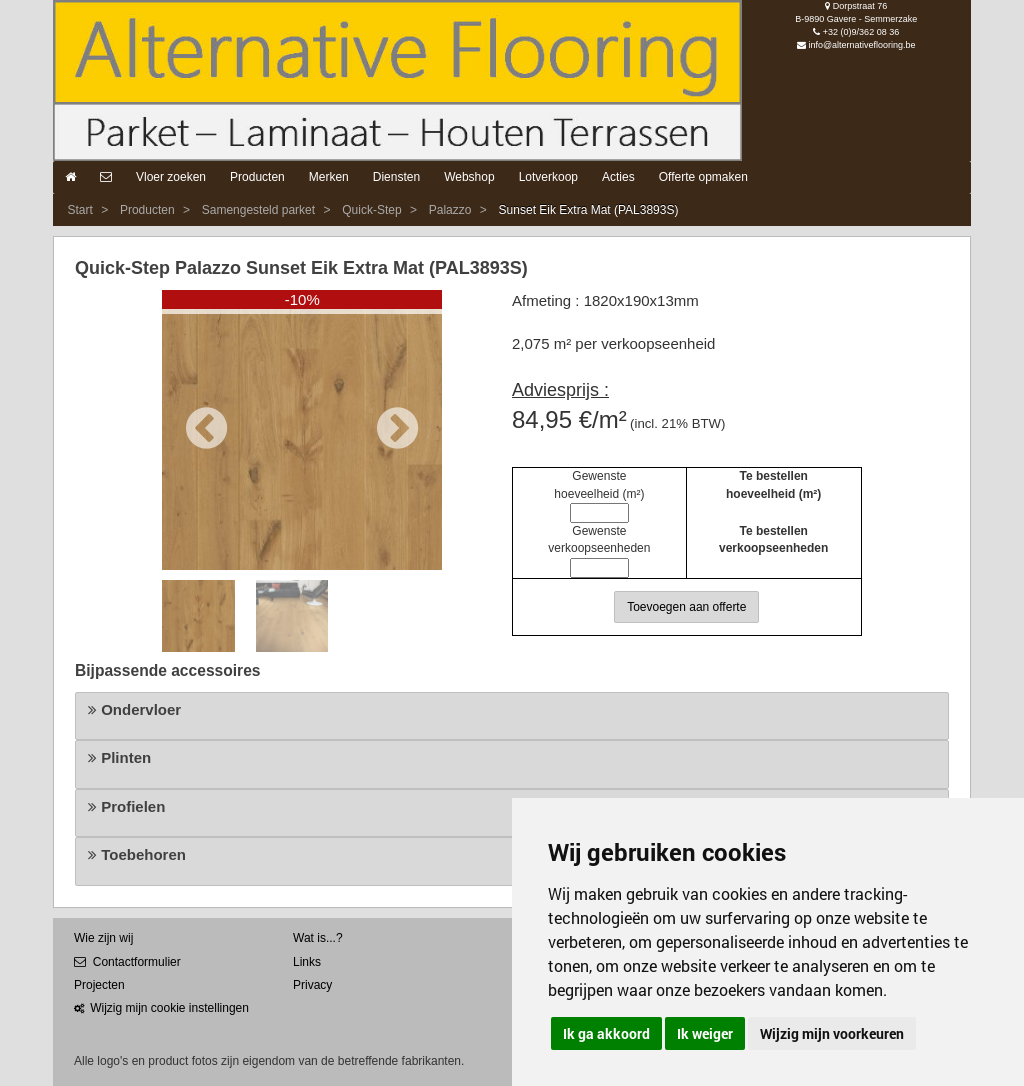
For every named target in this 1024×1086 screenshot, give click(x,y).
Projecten (99, 985)
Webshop (469, 177)
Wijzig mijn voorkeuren (832, 1033)
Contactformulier (127, 962)
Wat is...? (318, 938)
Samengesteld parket (258, 210)
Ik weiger (705, 1033)
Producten (257, 177)
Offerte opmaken (703, 177)
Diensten (396, 177)
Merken (329, 177)
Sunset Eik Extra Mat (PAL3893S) (589, 210)
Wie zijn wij (103, 938)
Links (307, 962)
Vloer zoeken (171, 177)
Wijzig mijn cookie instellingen (161, 1008)
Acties (618, 177)
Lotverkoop (548, 177)
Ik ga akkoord (606, 1033)
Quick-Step (371, 210)
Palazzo (450, 210)
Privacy (312, 985)
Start (79, 210)
